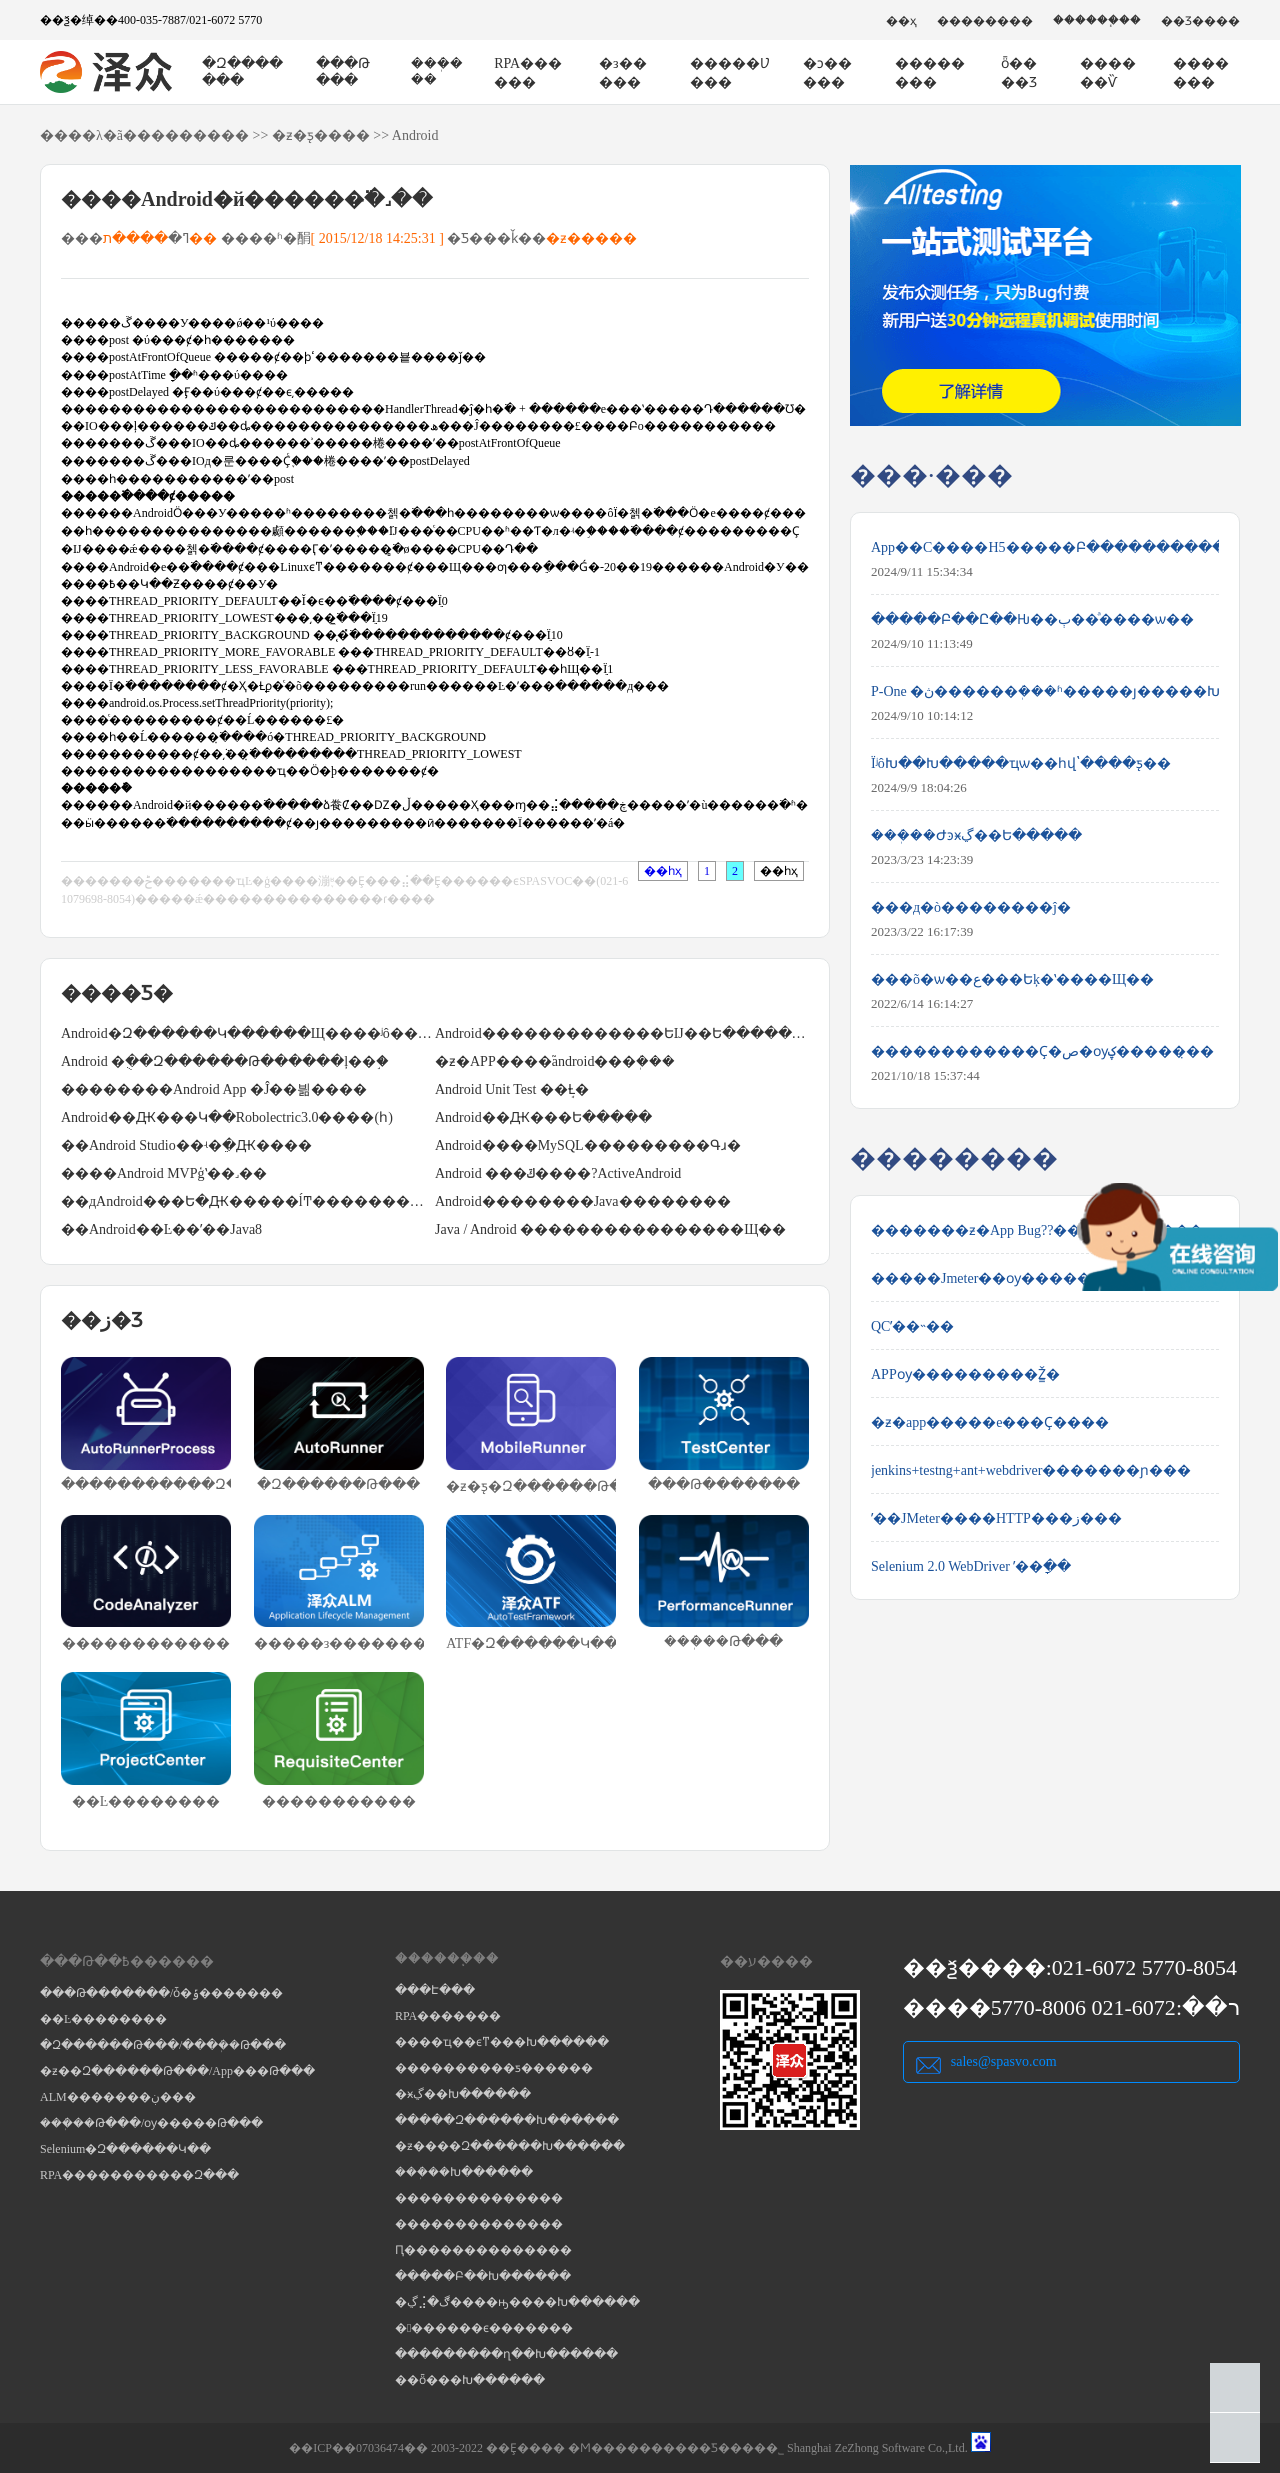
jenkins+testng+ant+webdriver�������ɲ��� (1031, 1470)
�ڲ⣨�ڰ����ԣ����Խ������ (517, 2302)
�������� (985, 21)
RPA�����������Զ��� (139, 2175)
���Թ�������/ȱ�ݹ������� (161, 1993)
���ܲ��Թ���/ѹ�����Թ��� (151, 2123)
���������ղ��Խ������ (506, 2354)
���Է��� (435, 1990)
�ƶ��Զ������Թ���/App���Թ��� (177, 2071)
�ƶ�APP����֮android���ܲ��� (555, 1061)
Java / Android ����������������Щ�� (610, 1229)
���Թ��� (343, 72)
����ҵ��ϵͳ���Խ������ (502, 2042)
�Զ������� (242, 72)
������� (1201, 73)
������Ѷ (1108, 73)
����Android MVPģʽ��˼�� (164, 1173)
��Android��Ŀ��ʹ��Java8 (161, 1229)
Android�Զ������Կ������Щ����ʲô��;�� (248, 1033)
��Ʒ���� (1200, 21)
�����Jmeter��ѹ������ (988, 1278)
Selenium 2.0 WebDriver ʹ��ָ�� (971, 1566)
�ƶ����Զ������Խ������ (510, 2146)
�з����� (623, 73)
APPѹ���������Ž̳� (965, 1374)
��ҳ (901, 21)
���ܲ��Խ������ (464, 2172)
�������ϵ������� (484, 2328)
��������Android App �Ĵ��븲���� (214, 1089)
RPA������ (528, 73)
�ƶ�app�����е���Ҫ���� (990, 1422)
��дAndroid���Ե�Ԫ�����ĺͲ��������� (248, 1201)
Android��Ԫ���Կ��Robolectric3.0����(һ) (227, 1117)
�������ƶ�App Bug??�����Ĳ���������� (1045, 1230)
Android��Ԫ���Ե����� (543, 1117)
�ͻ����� (827, 73)
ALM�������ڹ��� (118, 2097)
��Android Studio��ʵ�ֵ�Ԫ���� (186, 1145)
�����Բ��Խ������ (483, 2276)
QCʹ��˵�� (912, 1326)
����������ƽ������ (494, 2068)
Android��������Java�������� (583, 1201)
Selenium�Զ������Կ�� (125, 2149)
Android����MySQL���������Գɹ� (588, 1145)
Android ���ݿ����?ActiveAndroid (558, 1173)
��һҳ (663, 871)
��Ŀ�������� (103, 2019)
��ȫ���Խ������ (470, 2380)
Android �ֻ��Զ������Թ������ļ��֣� (225, 1061)
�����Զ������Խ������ (507, 2120)
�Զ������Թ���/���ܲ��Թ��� (163, 2045)
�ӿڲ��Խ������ (463, 2094)
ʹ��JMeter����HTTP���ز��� (996, 1518)
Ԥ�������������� (483, 2250)
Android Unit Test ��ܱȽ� (512, 1089)
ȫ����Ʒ (1019, 73)
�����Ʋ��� (730, 73)
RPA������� (448, 2016)
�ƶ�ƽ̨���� (321, 135)
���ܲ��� (437, 71)
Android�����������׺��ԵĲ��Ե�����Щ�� (622, 1033)
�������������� (479, 2198)
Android (415, 135)
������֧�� (1097, 20)
